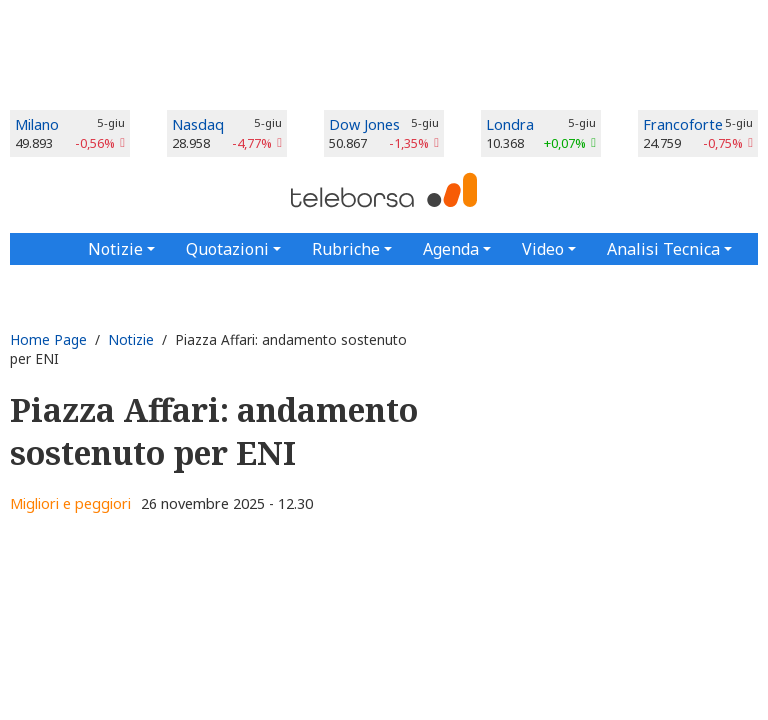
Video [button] (543, 249)
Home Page (48, 339)
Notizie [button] (115, 249)
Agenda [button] (451, 249)
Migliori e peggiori (70, 503)
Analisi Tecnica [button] (663, 249)
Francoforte (683, 124)
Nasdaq (198, 124)
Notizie (131, 339)
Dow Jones (364, 124)
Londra (510, 124)
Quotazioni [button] (227, 249)
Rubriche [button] (346, 249)
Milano (37, 124)
